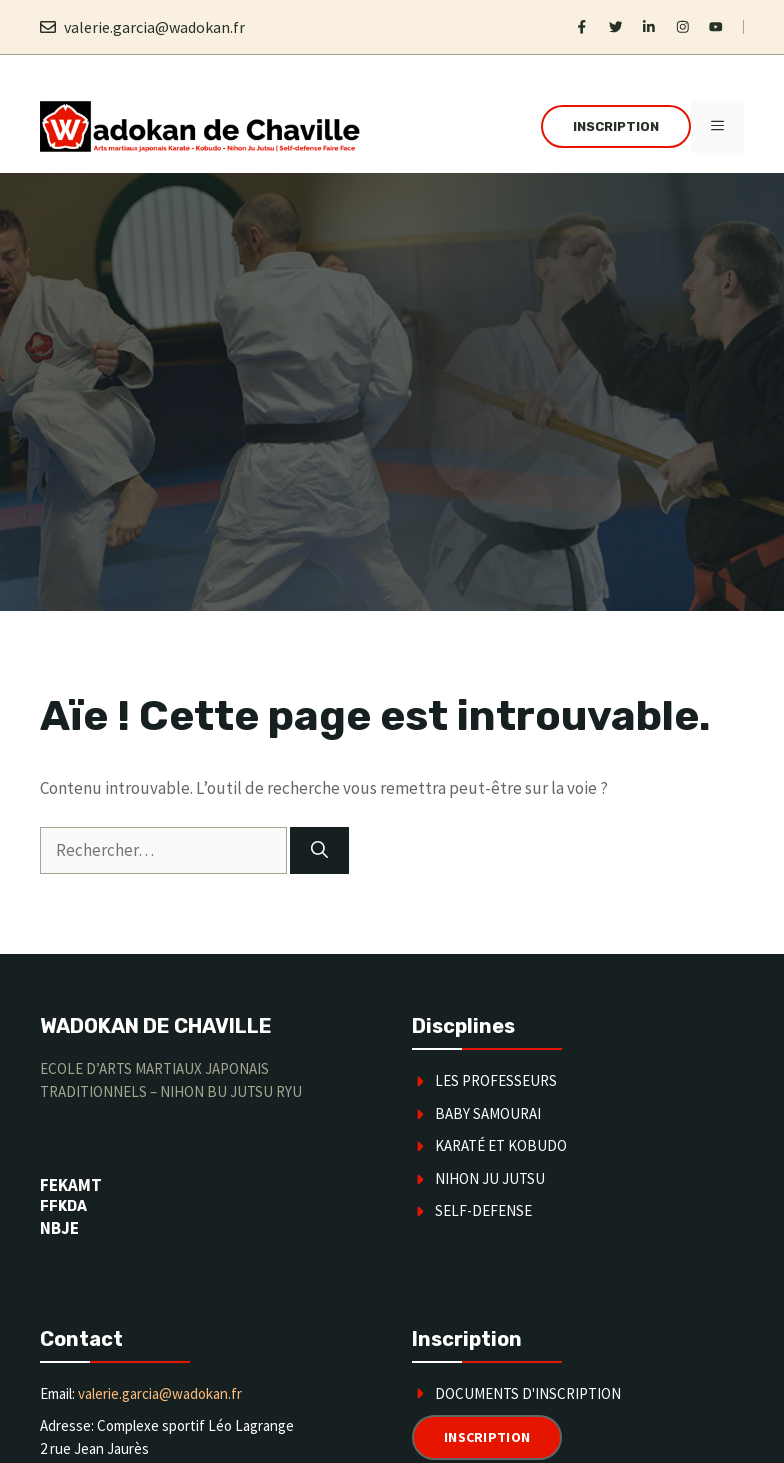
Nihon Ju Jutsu (490, 1178)
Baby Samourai (488, 1113)
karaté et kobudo (501, 1145)
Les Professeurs (496, 1080)
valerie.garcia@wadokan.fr (154, 27)
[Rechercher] (319, 851)
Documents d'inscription (528, 1393)
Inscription (616, 126)
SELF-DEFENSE (483, 1210)
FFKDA (63, 1206)
